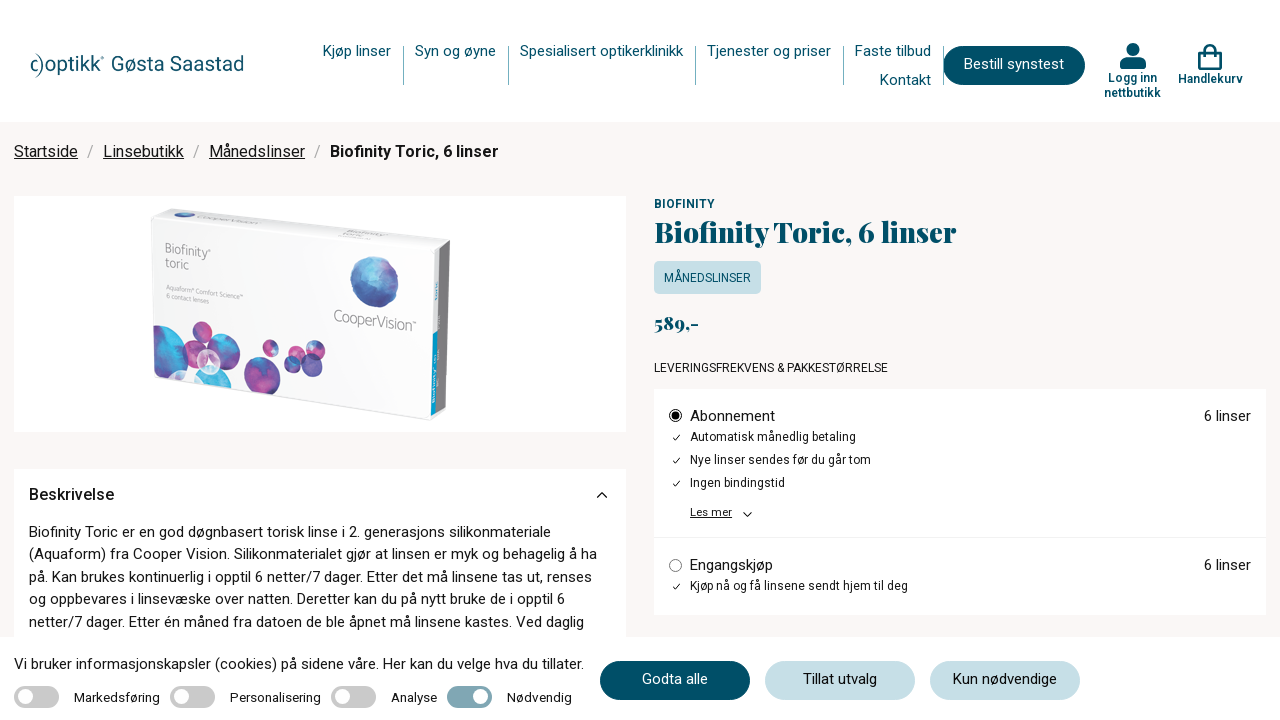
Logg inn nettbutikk (1132, 85)
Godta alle (675, 679)
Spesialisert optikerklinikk (601, 51)
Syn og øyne (455, 51)
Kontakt (905, 80)
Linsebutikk (143, 151)
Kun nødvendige (1005, 679)
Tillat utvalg (840, 679)
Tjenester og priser (769, 51)
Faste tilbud (893, 51)
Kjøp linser (357, 51)
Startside (46, 151)
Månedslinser (257, 151)
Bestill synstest (1014, 64)
